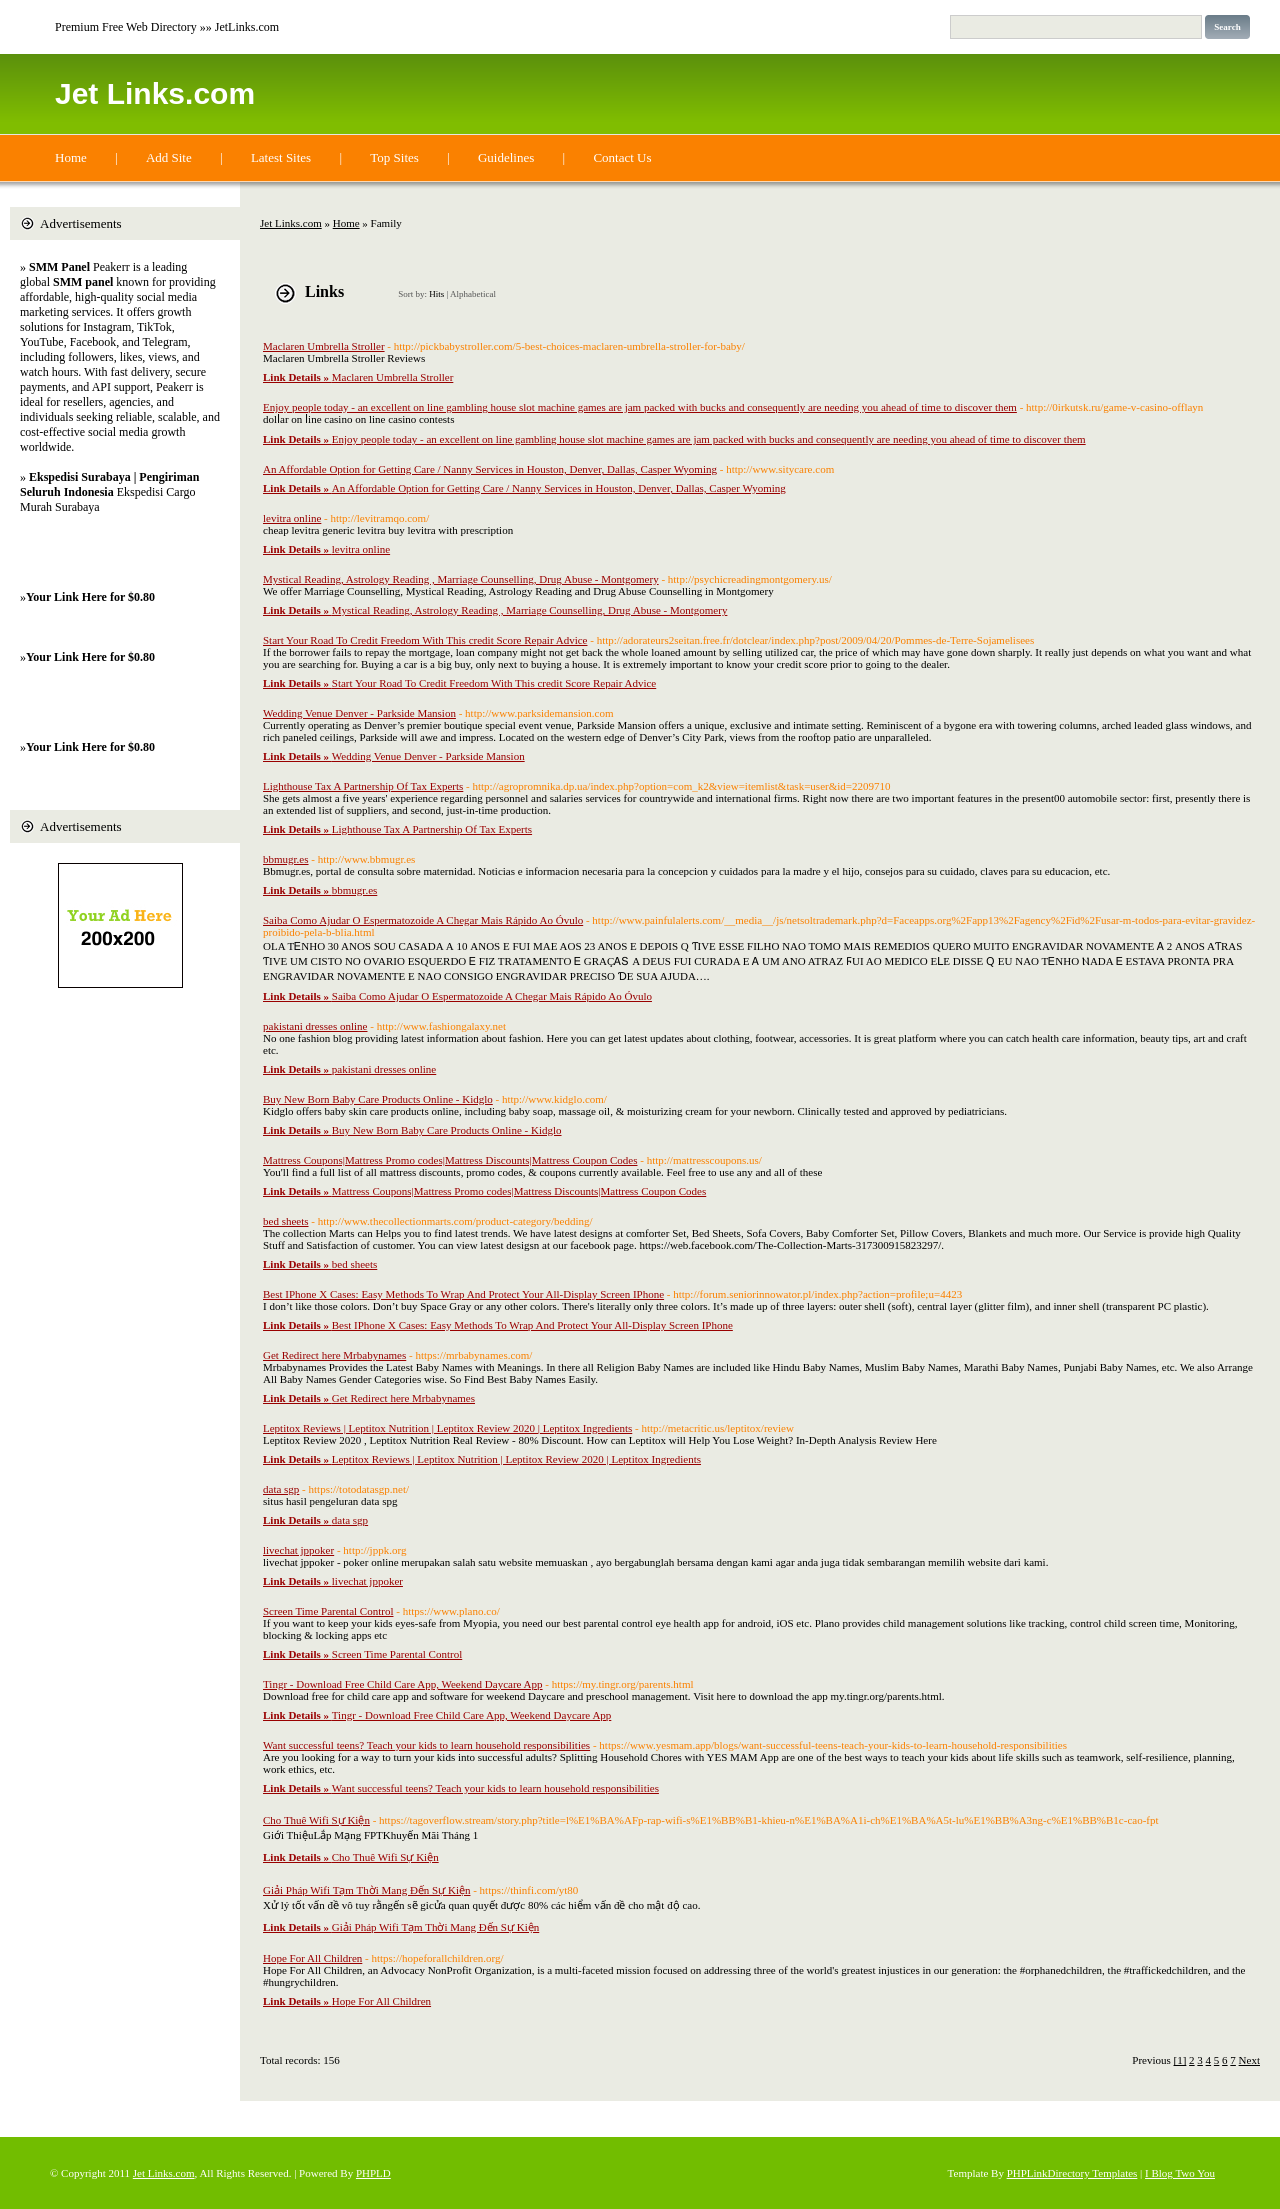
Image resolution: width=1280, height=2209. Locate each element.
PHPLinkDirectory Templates (1072, 2173)
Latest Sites (281, 157)
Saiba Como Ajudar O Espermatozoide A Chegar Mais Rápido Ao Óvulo (423, 920)
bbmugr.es (286, 859)
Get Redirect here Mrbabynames (334, 1355)
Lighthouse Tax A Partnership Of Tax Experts (363, 786)
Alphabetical (473, 294)
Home (71, 157)
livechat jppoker (298, 1550)
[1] (1180, 2060)
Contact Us (622, 157)
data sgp (281, 1489)
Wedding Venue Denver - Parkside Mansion (359, 713)
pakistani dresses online (315, 1026)
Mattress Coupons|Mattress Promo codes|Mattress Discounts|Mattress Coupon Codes (450, 1160)
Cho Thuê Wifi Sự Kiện (316, 1820)
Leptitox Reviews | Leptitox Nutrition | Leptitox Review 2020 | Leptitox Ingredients (447, 1428)
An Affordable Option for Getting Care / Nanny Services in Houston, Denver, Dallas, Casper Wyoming (490, 469)
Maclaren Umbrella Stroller (324, 346)
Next (1249, 2060)
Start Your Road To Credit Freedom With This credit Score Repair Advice (425, 640)
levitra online (292, 518)
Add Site (169, 157)
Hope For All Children (312, 1958)
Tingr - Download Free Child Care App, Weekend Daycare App (403, 1684)
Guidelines (506, 157)
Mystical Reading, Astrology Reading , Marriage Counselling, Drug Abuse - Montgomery (461, 579)
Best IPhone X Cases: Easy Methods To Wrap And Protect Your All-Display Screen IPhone (463, 1294)
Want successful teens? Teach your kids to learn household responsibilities (426, 1745)
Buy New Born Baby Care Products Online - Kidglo (378, 1099)
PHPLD (373, 2173)
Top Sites (394, 157)
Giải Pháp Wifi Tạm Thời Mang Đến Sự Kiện (366, 1890)
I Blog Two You (1180, 2173)
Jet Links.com (155, 93)
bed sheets (286, 1221)
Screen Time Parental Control (328, 1611)
